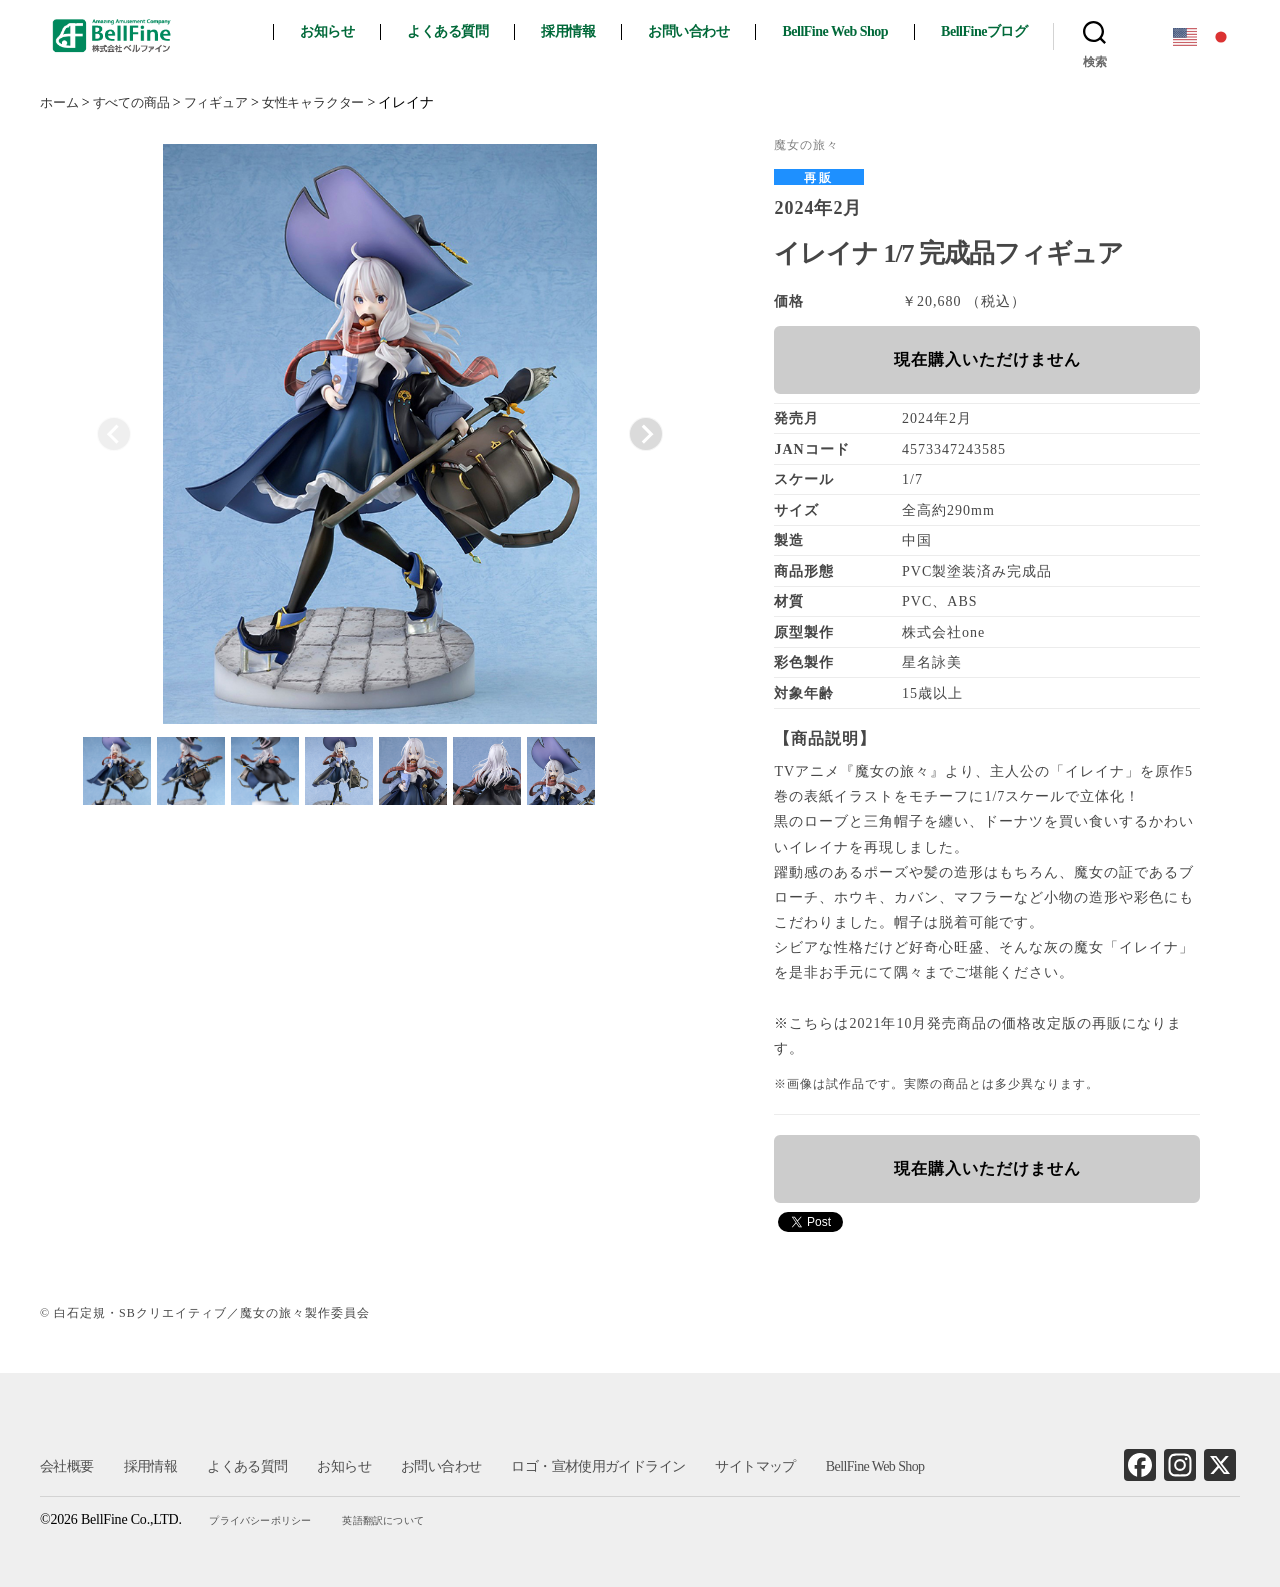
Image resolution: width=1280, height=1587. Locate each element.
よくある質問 (463, 31)
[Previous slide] (114, 434)
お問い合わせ (704, 31)
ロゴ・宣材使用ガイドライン (596, 1466)
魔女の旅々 (806, 145)
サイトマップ (753, 1466)
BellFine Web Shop (851, 31)
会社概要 (66, 1466)
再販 (819, 178)
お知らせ (343, 31)
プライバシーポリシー (264, 1520)
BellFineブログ (1000, 31)
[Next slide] (646, 434)
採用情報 (584, 31)
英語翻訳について (385, 1520)
